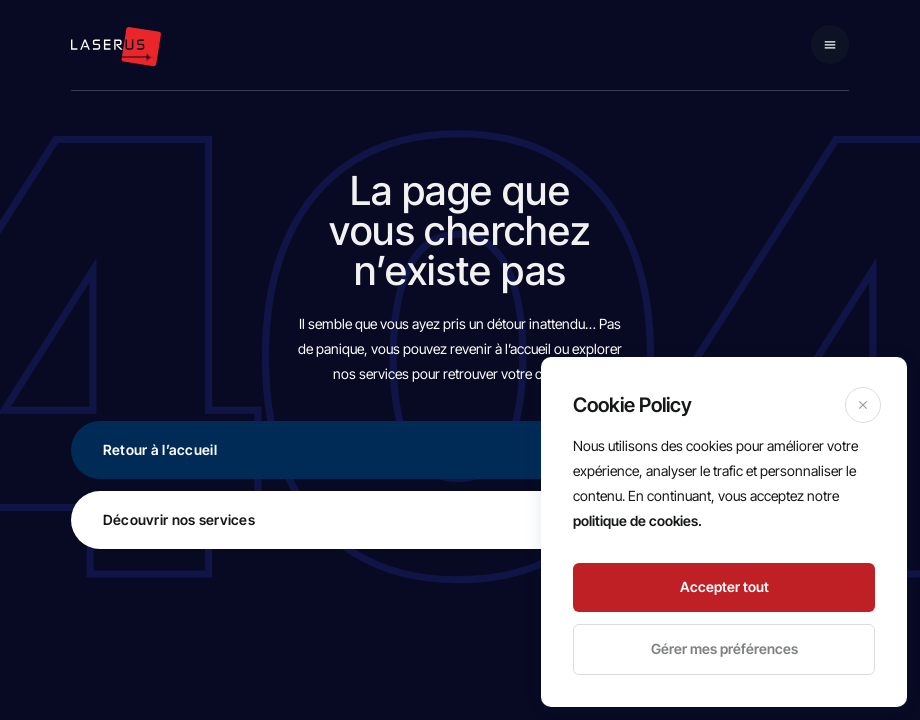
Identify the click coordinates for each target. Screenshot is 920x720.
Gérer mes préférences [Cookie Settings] (724, 648)
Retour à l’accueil (464, 449)
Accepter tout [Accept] (724, 586)
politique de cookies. (637, 520)
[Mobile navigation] (830, 44)
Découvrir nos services (464, 519)
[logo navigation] (116, 47)
